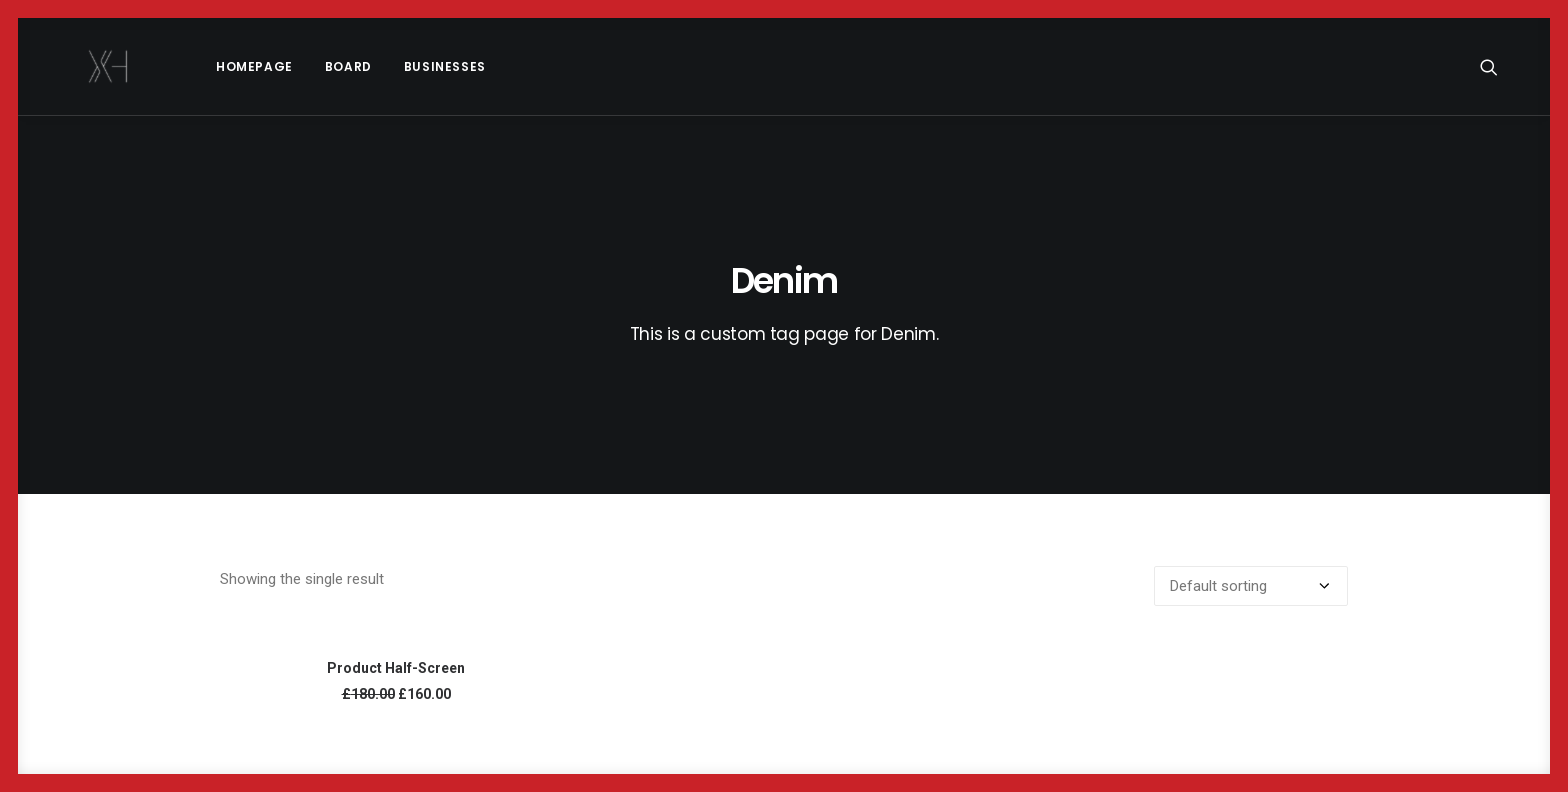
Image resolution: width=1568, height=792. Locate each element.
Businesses (389, 66)
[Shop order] (1251, 586)
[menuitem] (198, 66)
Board (292, 66)
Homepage (198, 66)
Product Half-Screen (396, 668)
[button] (1498, 66)
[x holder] (81, 66)
